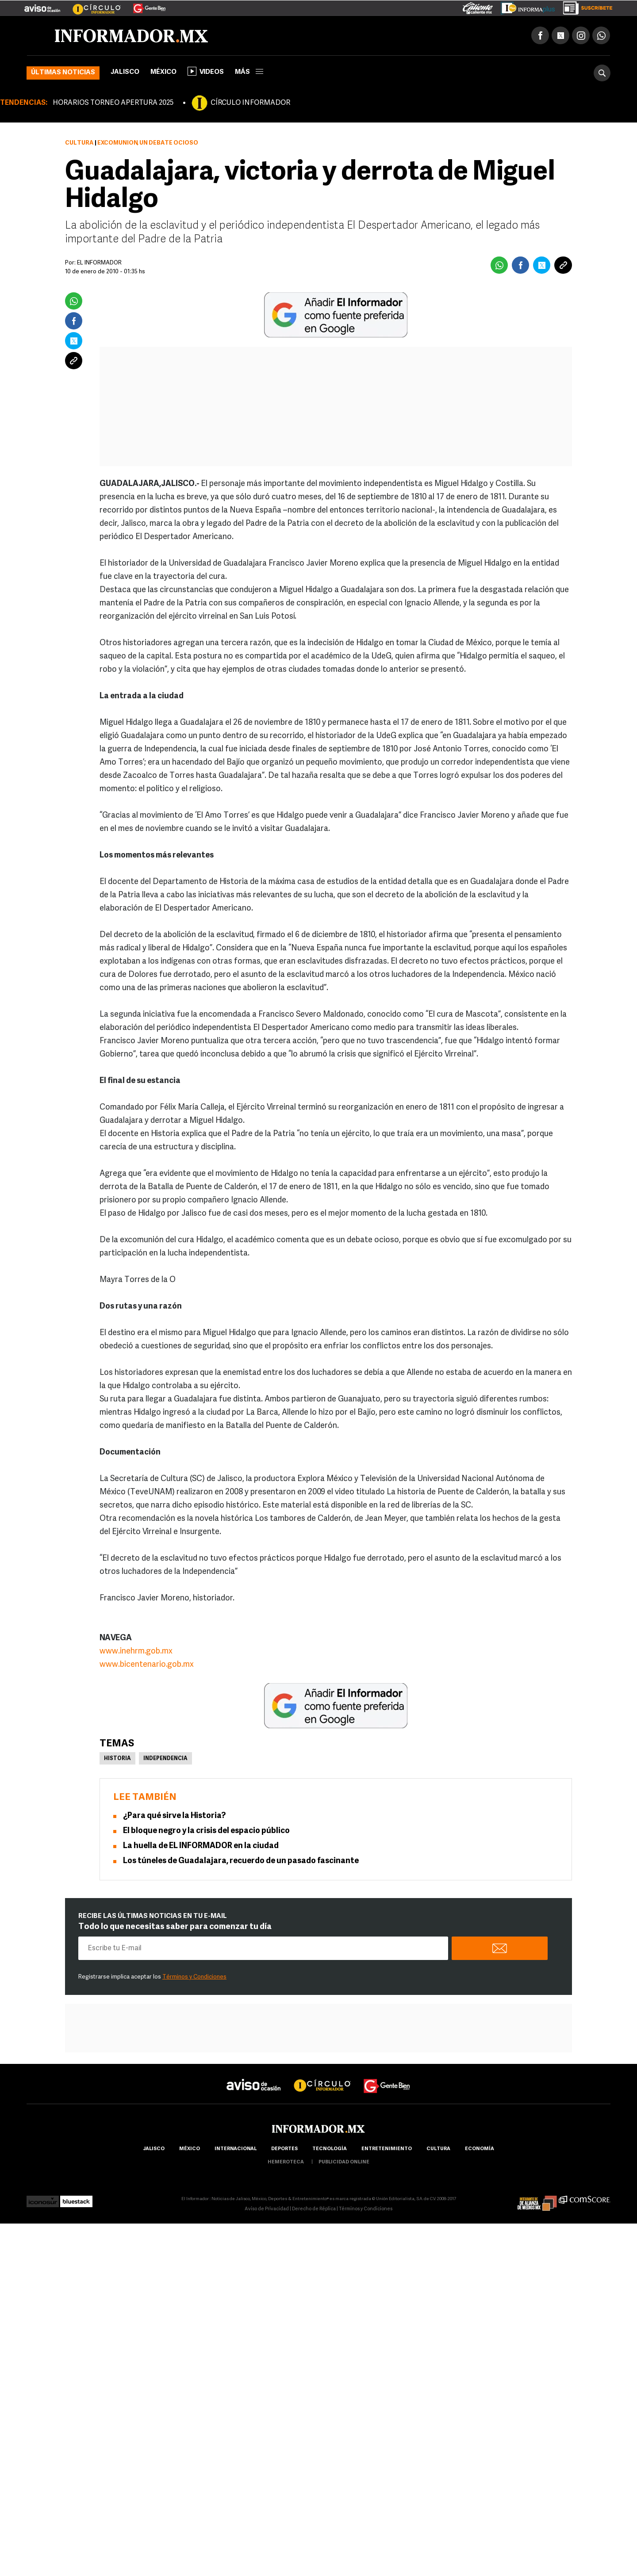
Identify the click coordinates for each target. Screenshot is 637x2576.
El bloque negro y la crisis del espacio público (206, 1831)
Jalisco (125, 72)
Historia (117, 1758)
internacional (236, 2149)
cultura (438, 2149)
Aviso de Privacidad (267, 2209)
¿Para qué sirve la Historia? (174, 1816)
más (249, 72)
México (163, 72)
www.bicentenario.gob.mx (147, 1665)
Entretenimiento (386, 2149)
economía (479, 2149)
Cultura (79, 143)
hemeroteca (286, 2162)
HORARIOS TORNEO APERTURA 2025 (113, 103)
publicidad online (343, 2162)
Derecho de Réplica (314, 2209)
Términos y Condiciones (194, 1977)
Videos (206, 71)
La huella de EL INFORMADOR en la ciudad (201, 1846)
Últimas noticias (63, 72)
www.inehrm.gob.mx (136, 1651)
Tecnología (329, 2149)
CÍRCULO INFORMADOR (250, 103)
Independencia (165, 1758)
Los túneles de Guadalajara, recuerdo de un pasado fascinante (241, 1861)
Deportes (284, 2149)
